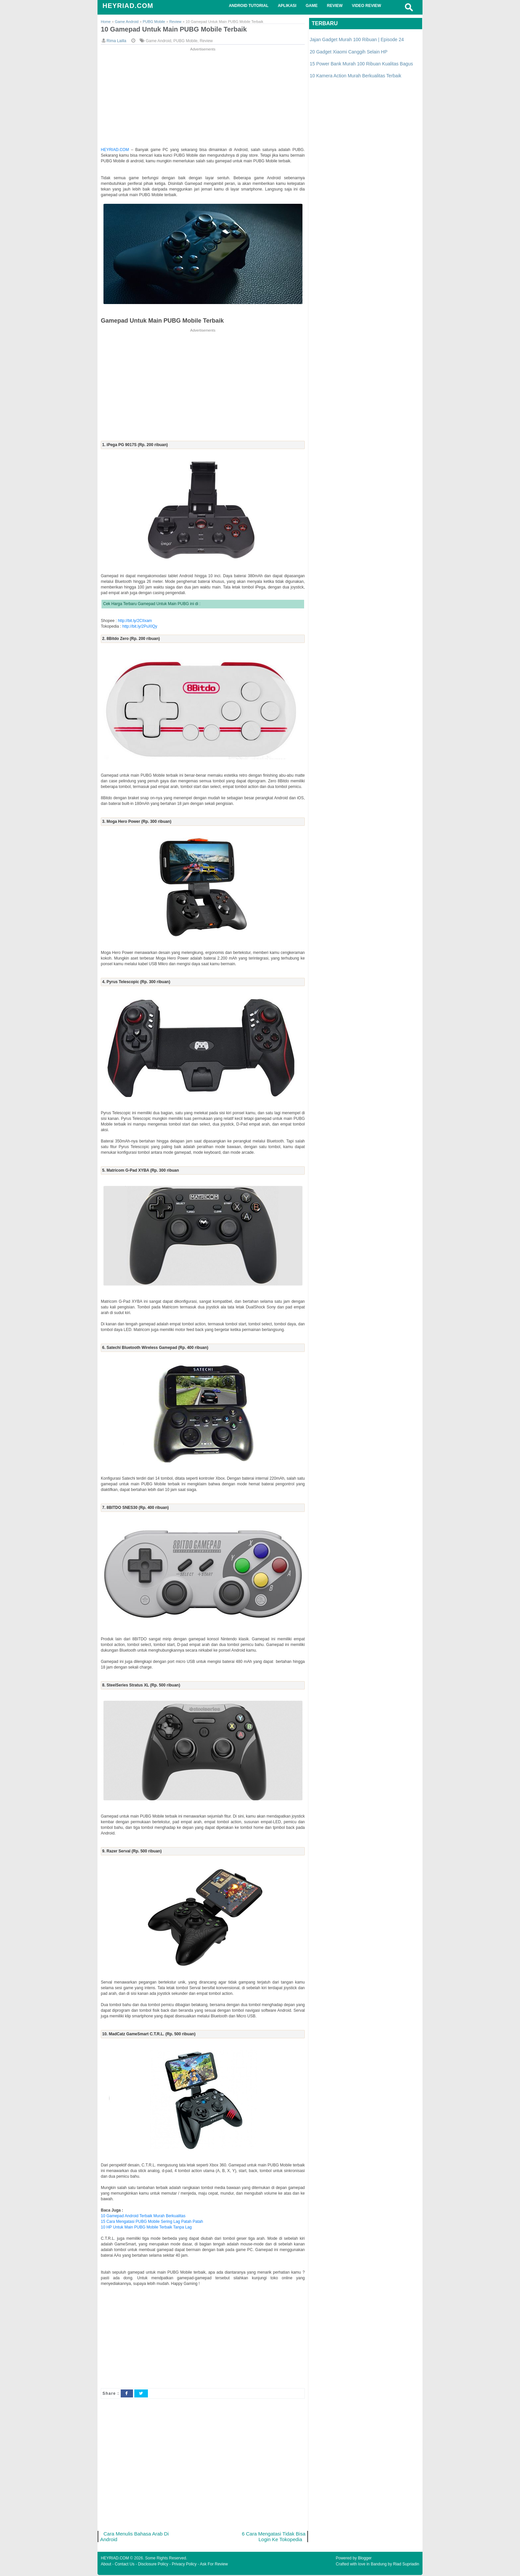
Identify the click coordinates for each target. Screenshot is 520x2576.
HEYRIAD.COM (127, 5)
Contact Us (124, 2565)
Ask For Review (214, 2565)
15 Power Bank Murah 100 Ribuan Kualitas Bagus (361, 63)
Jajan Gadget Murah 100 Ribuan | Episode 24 (357, 39)
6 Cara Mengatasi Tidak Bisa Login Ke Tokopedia (272, 2537)
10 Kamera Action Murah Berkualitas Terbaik (355, 75)
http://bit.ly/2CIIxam (135, 621)
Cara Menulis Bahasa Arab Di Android (135, 2537)
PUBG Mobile (185, 41)
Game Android (158, 41)
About (106, 2565)
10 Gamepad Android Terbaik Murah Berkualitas (143, 2216)
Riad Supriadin (406, 2565)
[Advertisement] (203, 99)
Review (206, 41)
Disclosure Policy (153, 2565)
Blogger (364, 2559)
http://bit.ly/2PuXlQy (139, 626)
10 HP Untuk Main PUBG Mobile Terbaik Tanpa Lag (146, 2227)
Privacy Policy (184, 2565)
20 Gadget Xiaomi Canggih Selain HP (348, 51)
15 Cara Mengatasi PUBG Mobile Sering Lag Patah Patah (152, 2222)
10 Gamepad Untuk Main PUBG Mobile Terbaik (177, 30)
